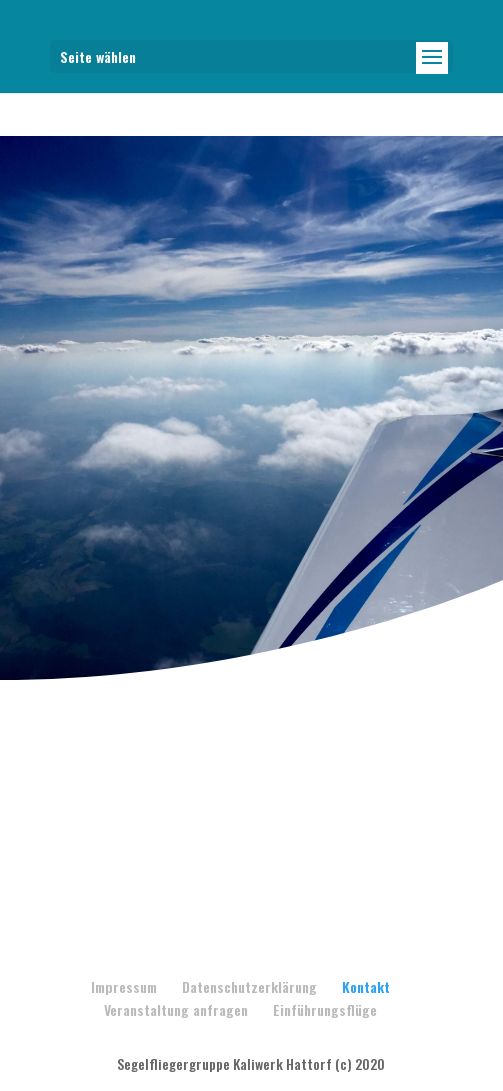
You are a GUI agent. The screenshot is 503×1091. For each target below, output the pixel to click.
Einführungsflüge (325, 1009)
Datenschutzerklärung (249, 986)
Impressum (124, 986)
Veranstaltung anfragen (176, 1009)
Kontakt (366, 986)
